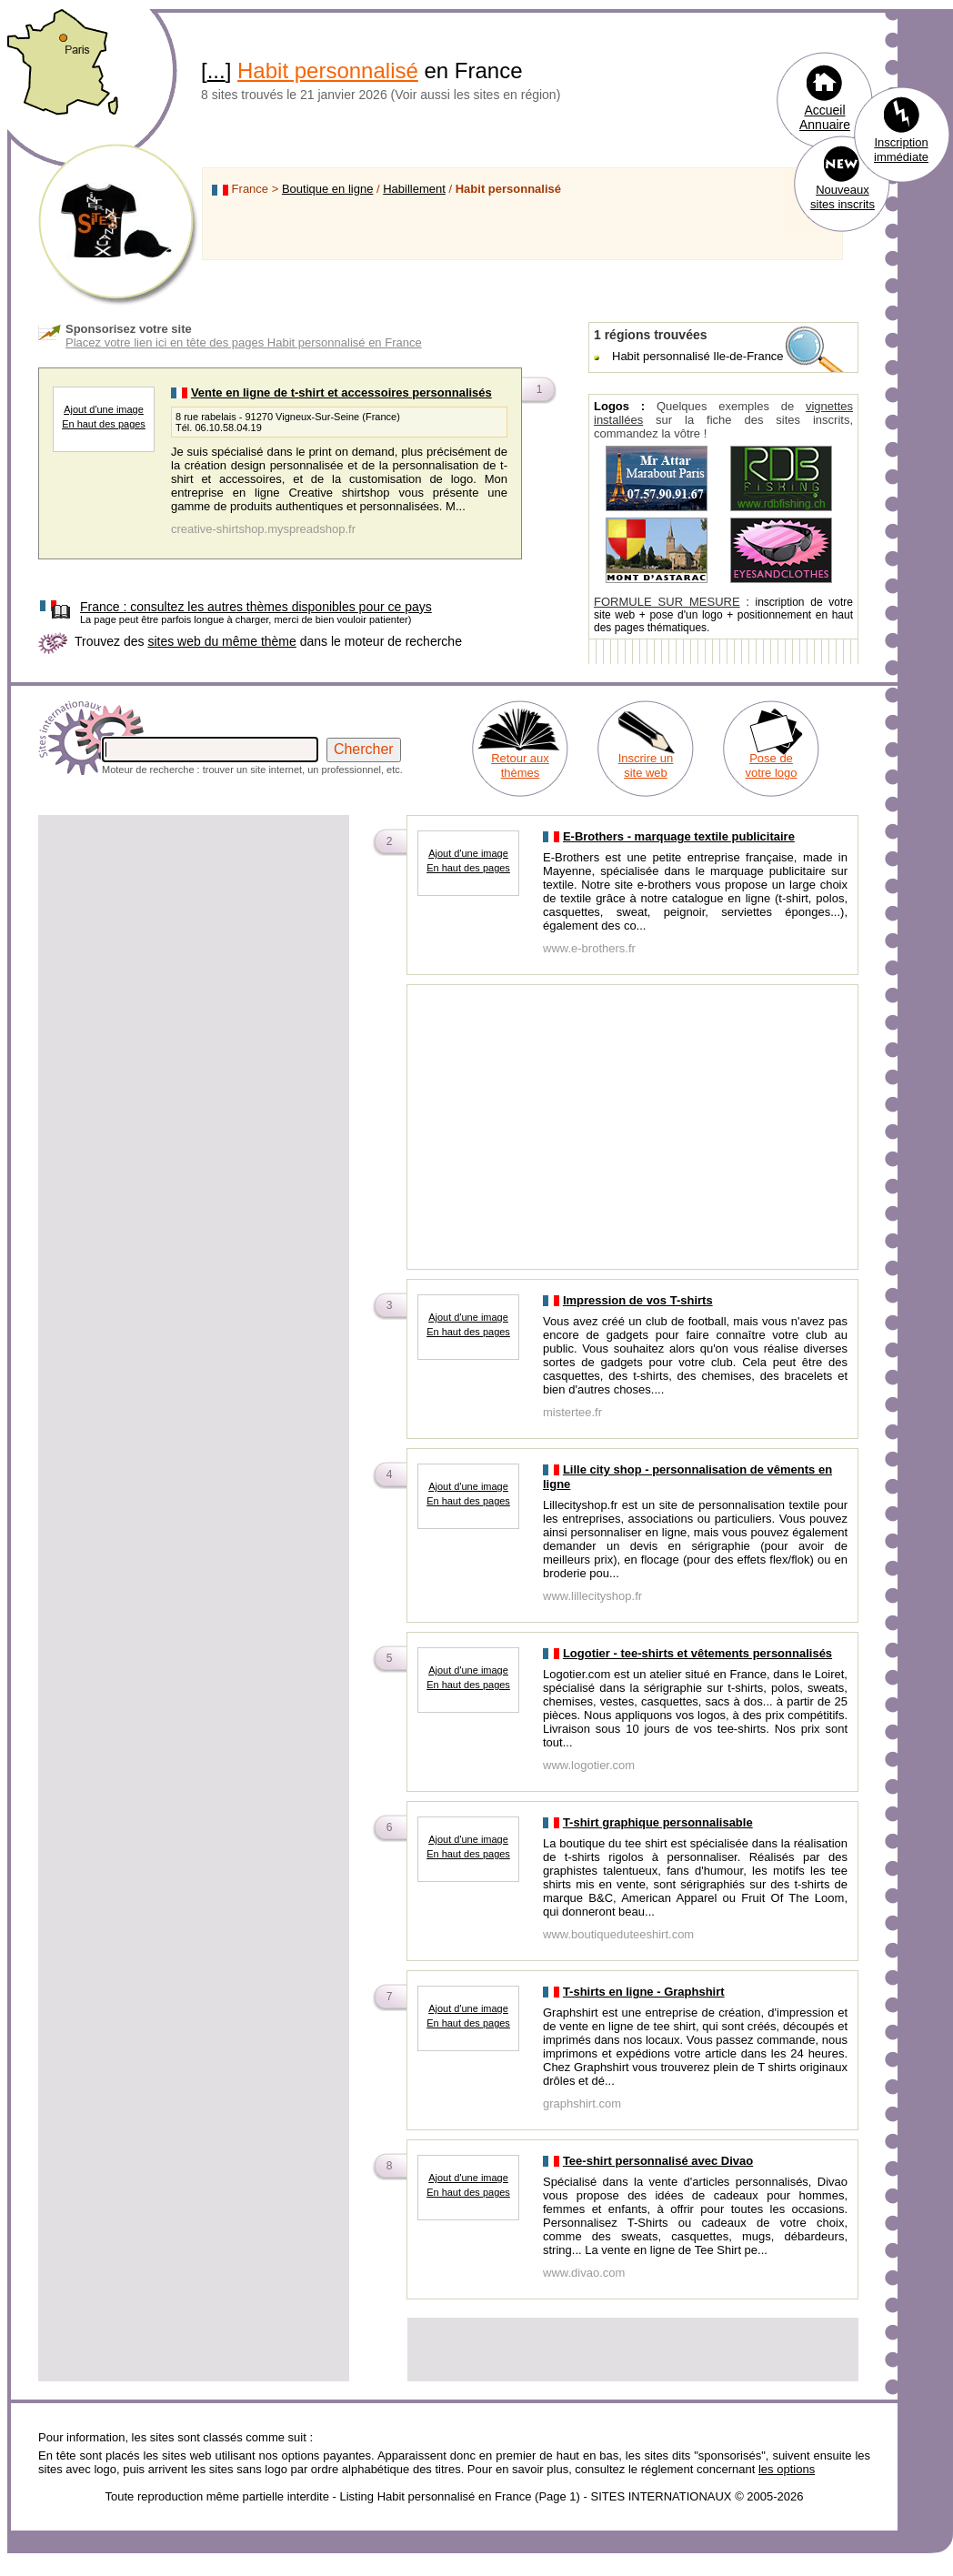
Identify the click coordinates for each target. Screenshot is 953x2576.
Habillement (414, 189)
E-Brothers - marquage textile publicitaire (679, 836)
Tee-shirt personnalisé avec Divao (658, 2161)
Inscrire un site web (646, 765)
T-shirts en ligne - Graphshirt (644, 1991)
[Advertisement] (193, 945)
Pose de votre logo (771, 765)
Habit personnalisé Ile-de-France (698, 356)
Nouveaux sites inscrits (842, 197)
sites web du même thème (221, 641)
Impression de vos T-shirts (638, 1300)
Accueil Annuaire (824, 117)
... (216, 70)
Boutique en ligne (327, 189)
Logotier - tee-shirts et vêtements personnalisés (697, 1653)
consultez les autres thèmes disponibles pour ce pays (256, 606)
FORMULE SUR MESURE (667, 602)
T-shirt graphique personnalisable (658, 1822)
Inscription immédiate (901, 150)
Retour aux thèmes (520, 765)
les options (786, 2469)
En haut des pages (103, 423)
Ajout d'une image (104, 409)
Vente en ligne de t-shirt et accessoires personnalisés (341, 392)
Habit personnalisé (327, 70)
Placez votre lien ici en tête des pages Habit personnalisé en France (243, 342)
